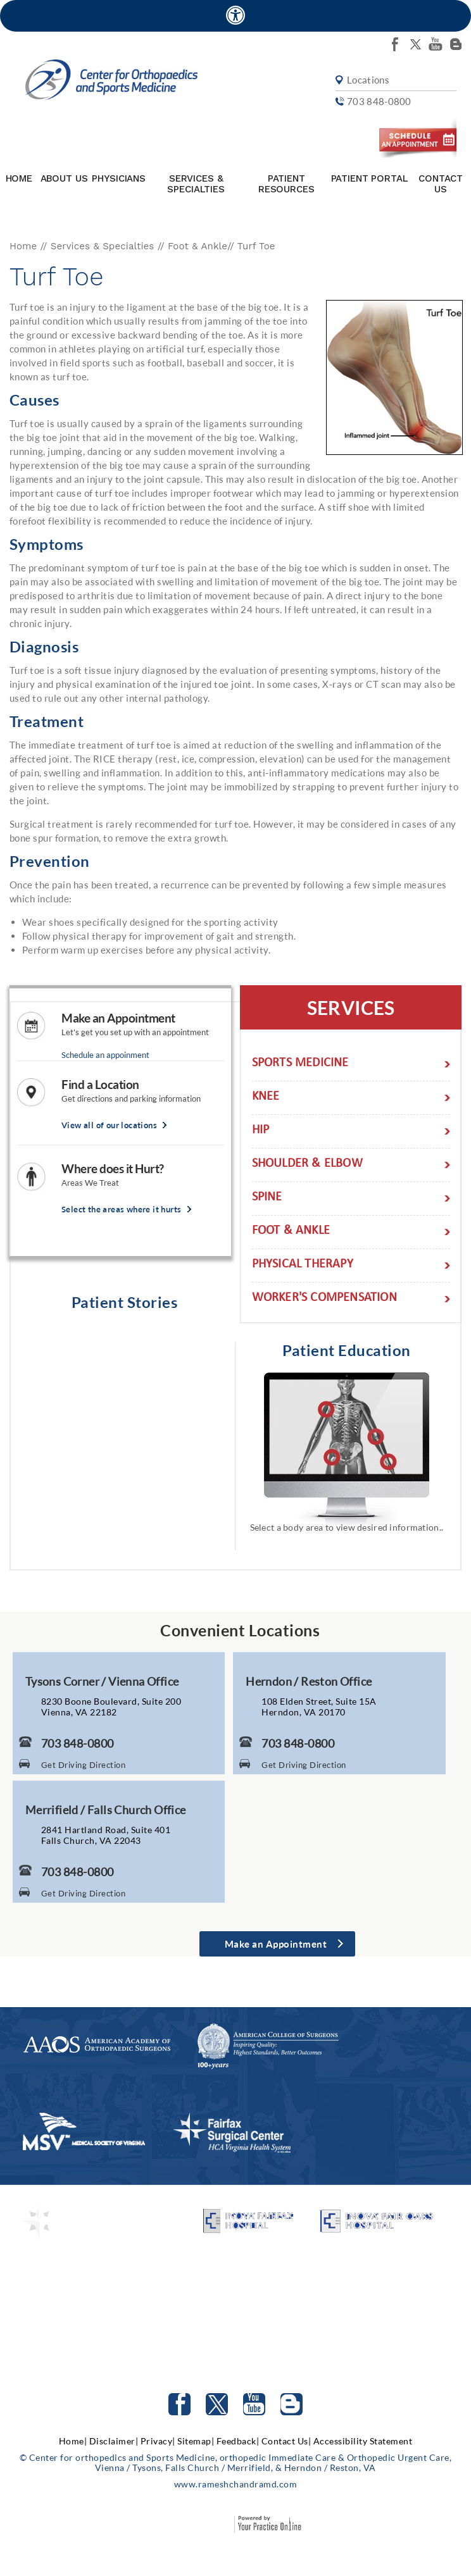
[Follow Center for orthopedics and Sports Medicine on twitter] (415, 44)
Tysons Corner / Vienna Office (102, 1681)
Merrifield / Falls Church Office (105, 1810)
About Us (64, 178)
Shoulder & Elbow (307, 1164)
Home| (73, 2441)
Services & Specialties (195, 184)
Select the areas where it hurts (121, 1209)
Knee (266, 1097)
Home (19, 178)
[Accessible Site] (235, 15)
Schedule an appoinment (105, 1055)
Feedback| (238, 2441)
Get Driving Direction (83, 1765)
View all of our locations (109, 1125)
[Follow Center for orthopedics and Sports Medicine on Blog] (456, 44)
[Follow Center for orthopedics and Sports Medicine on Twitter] (217, 2404)
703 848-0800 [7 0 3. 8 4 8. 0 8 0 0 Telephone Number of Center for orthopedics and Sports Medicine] (379, 101)
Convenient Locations (240, 1630)
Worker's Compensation (324, 1298)
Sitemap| (195, 2441)
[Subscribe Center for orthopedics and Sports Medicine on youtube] (436, 44)
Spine (267, 1198)
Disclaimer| (114, 2441)
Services (351, 1007)
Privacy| (158, 2441)
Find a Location (100, 1084)
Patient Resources (286, 184)
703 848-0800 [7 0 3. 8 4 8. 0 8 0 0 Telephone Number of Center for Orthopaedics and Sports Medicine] (77, 1743)
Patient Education (346, 1350)
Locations (368, 80)
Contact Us (440, 184)
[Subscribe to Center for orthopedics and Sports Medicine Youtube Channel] (254, 2404)
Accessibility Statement (363, 2441)
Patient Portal (369, 178)
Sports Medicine (300, 1064)
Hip (261, 1131)
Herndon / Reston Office (309, 1681)
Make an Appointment (118, 1018)
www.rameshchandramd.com (236, 2484)
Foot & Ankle (197, 246)
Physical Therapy (302, 1265)
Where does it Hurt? (112, 1168)
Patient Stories (125, 1302)
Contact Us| (286, 2441)
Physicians (119, 178)
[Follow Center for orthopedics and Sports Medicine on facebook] (395, 44)
